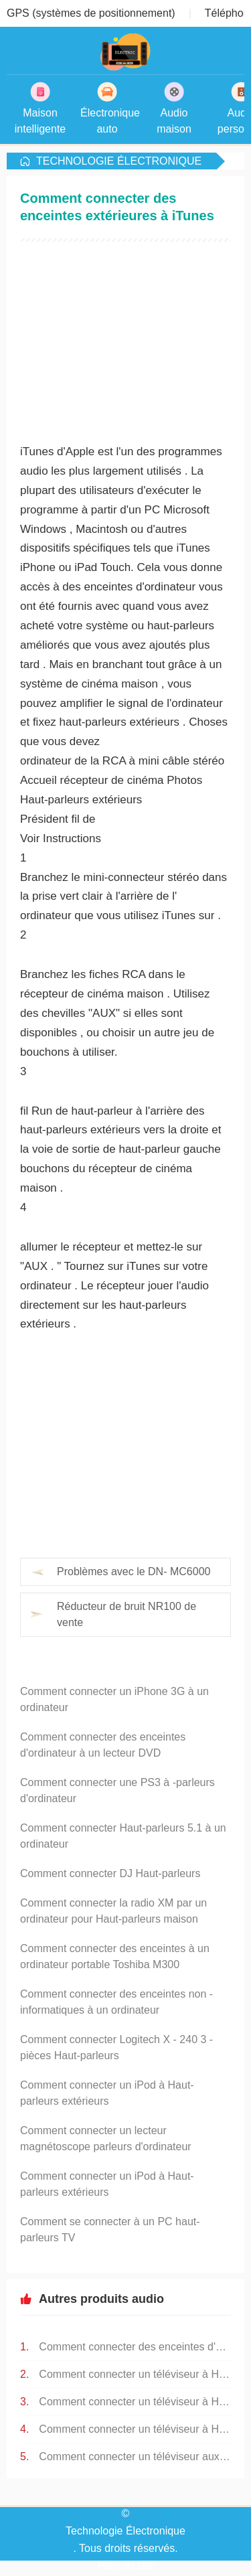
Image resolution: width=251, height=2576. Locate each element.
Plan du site (126, 2565)
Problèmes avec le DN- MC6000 (133, 1571)
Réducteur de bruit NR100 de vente (126, 1614)
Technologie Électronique (118, 161)
